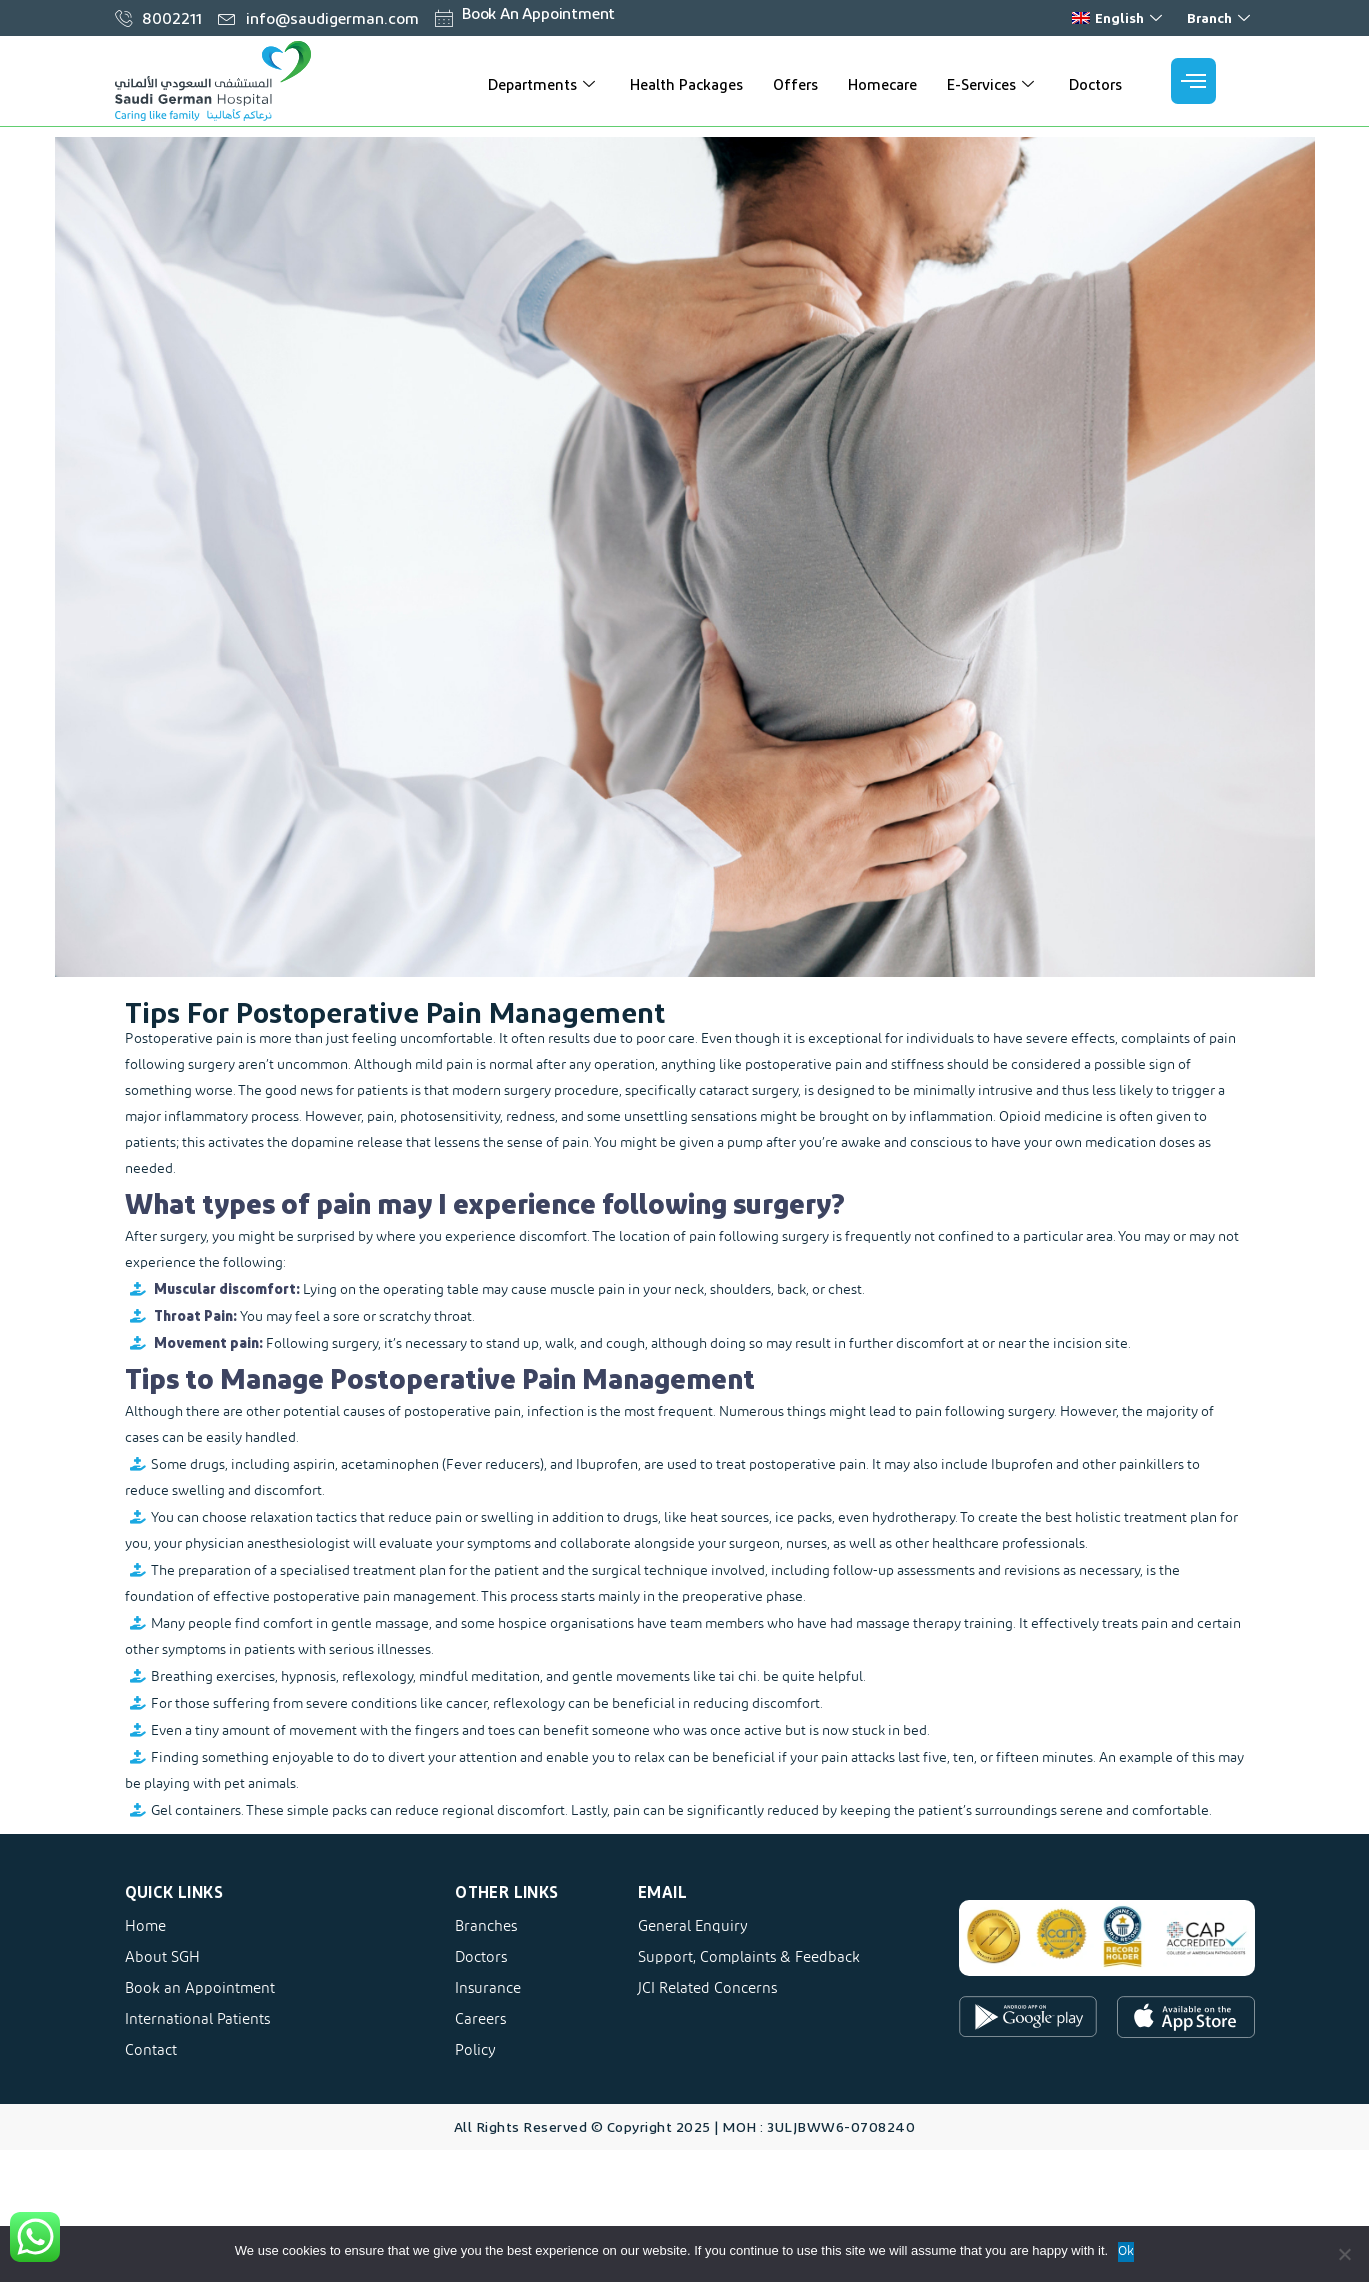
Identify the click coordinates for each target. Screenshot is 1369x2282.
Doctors (1095, 84)
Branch (1221, 17)
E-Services (993, 84)
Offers (795, 84)
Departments (544, 84)
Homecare (882, 84)
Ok (1126, 2251)
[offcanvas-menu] (1193, 81)
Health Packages (686, 84)
